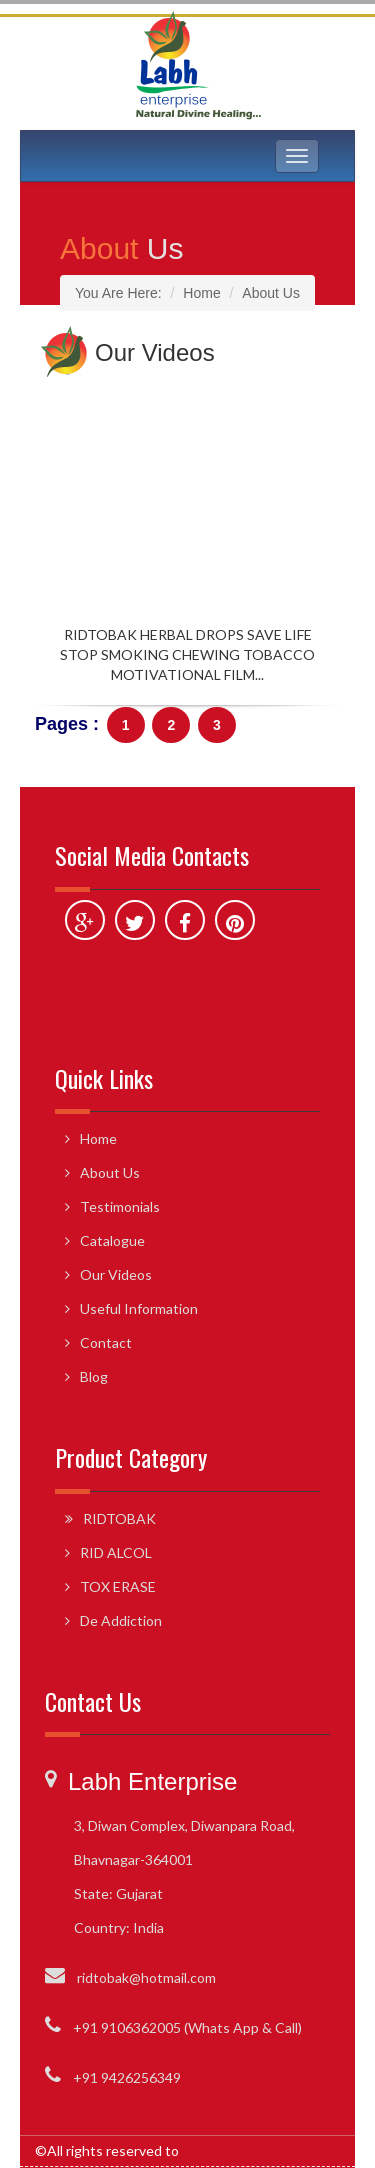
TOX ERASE (118, 1586)
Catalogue (112, 1240)
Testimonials (120, 1206)
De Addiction (121, 1620)
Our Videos (116, 1274)
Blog (94, 1376)
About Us (110, 1172)
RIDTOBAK (119, 1518)
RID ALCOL (116, 1552)
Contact (106, 1342)
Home (98, 1138)
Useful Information (139, 1308)
